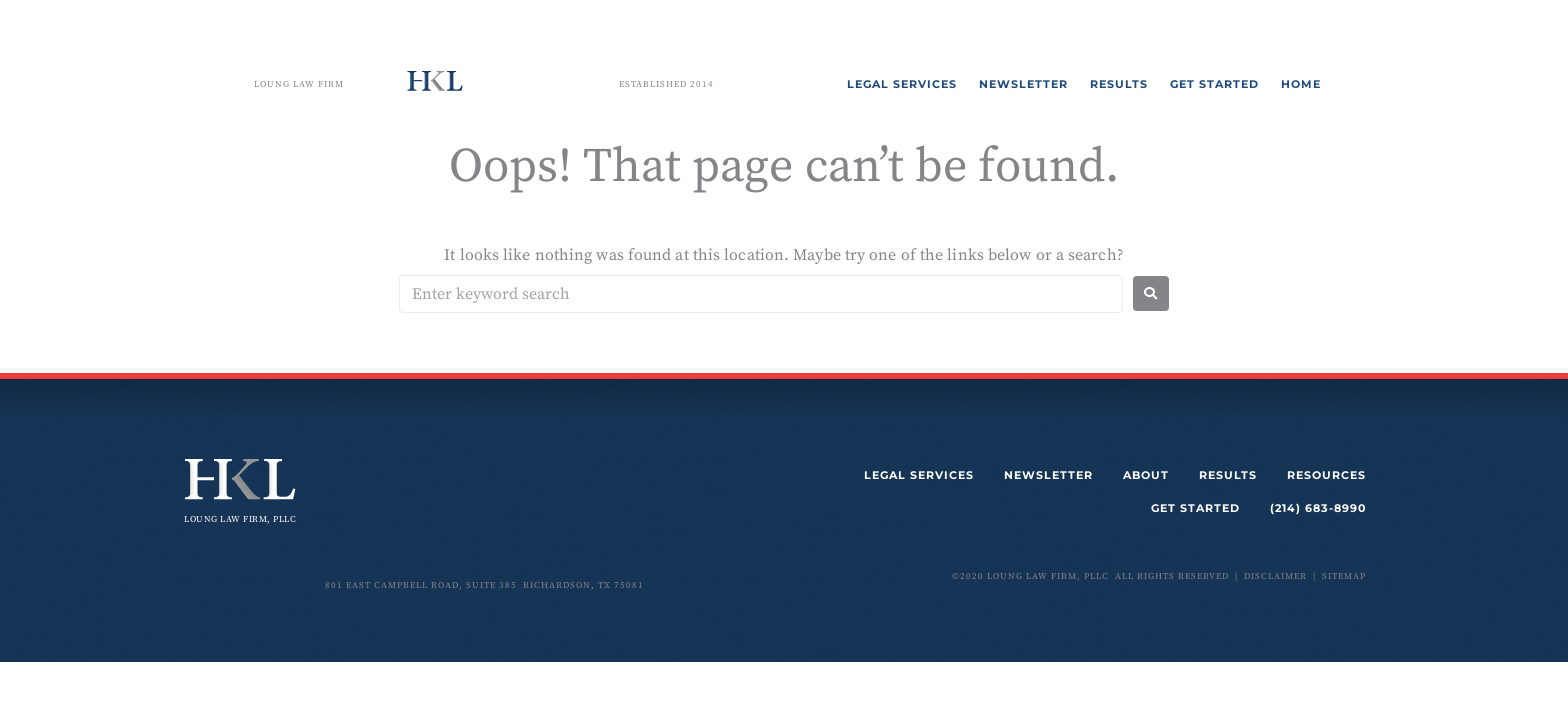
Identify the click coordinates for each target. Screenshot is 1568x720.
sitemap (1344, 576)
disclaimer (1275, 576)
